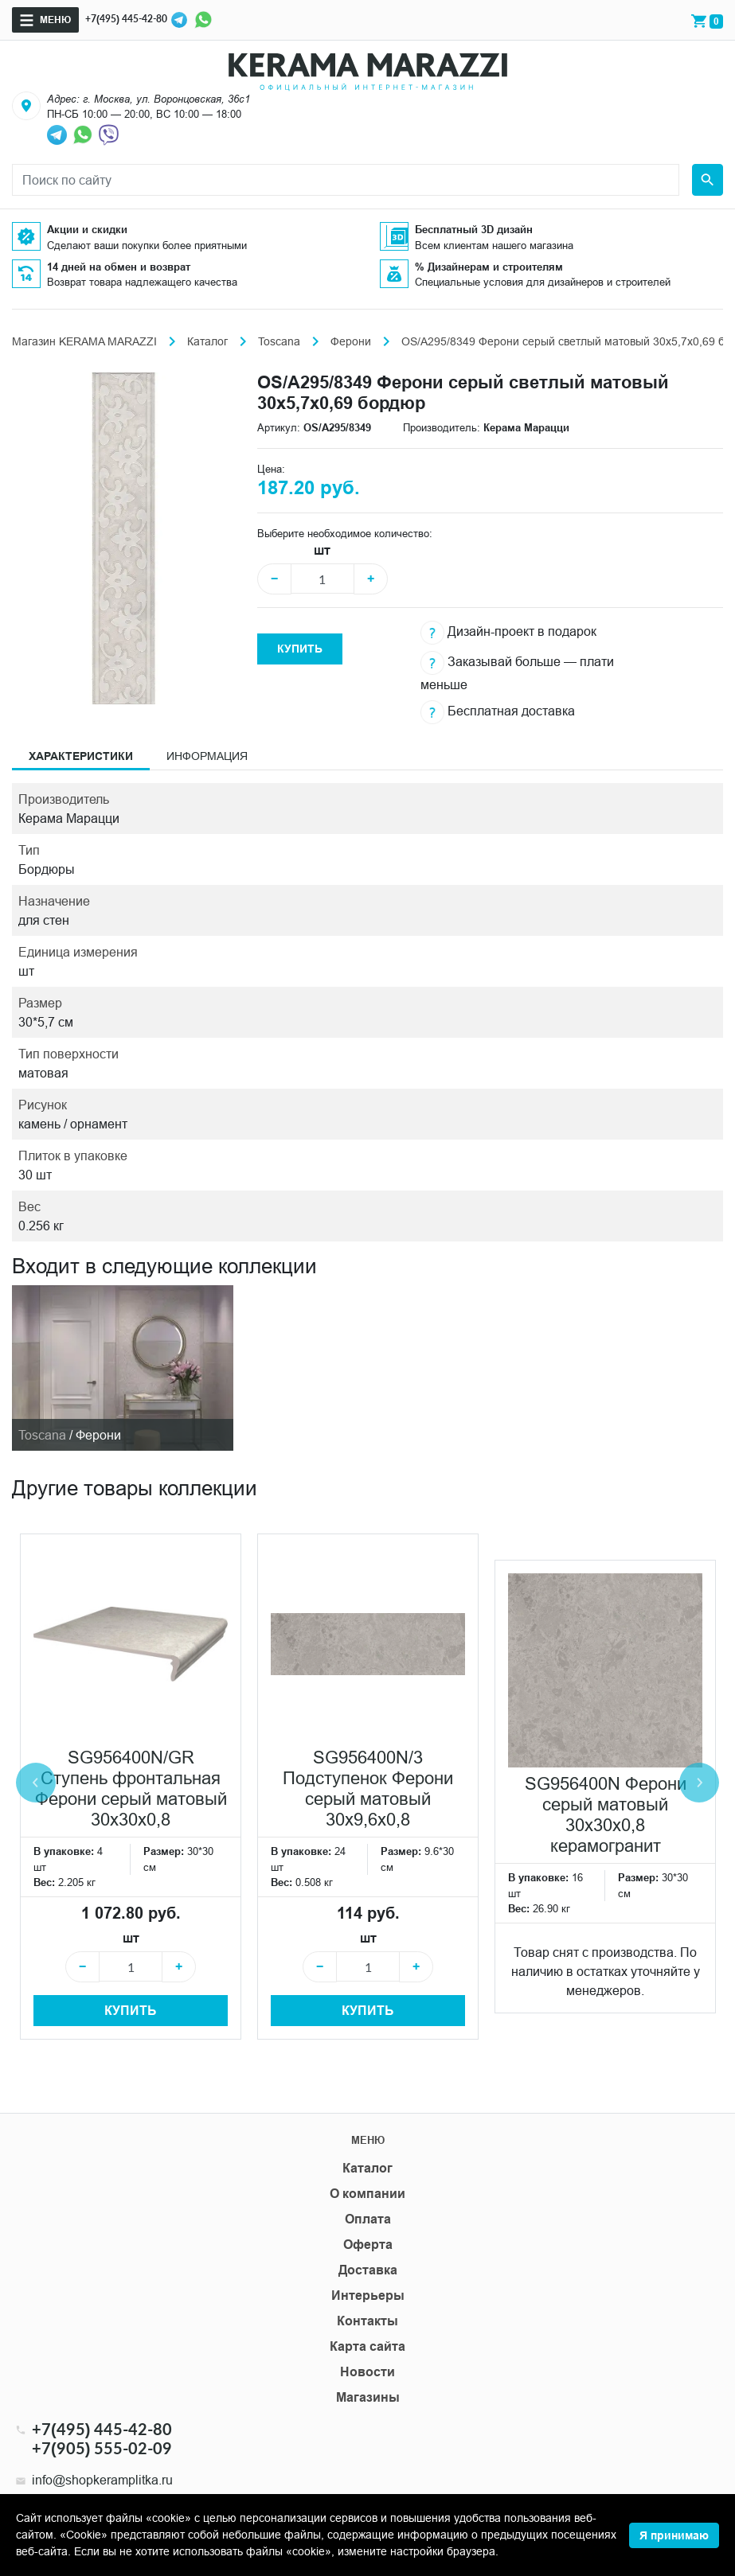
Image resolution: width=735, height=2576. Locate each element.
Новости (367, 2371)
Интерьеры (368, 2295)
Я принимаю (674, 2535)
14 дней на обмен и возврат (118, 266)
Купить (300, 648)
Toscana (279, 341)
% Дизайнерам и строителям (489, 266)
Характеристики (81, 756)
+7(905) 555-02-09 (102, 2447)
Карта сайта (367, 2346)
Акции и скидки (87, 229)
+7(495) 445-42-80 (126, 19)
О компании (367, 2193)
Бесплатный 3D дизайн (474, 229)
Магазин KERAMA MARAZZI (84, 341)
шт (322, 550)
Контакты (367, 2321)
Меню (55, 19)
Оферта (368, 2244)
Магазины (368, 2397)
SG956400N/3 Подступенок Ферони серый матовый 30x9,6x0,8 (368, 1789)
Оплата (368, 2219)
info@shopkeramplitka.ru (102, 2480)
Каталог (207, 341)
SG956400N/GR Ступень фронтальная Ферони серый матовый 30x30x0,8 (131, 1789)
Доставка (367, 2270)
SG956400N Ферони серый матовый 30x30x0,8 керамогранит (605, 1815)
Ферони (350, 341)
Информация (207, 756)
